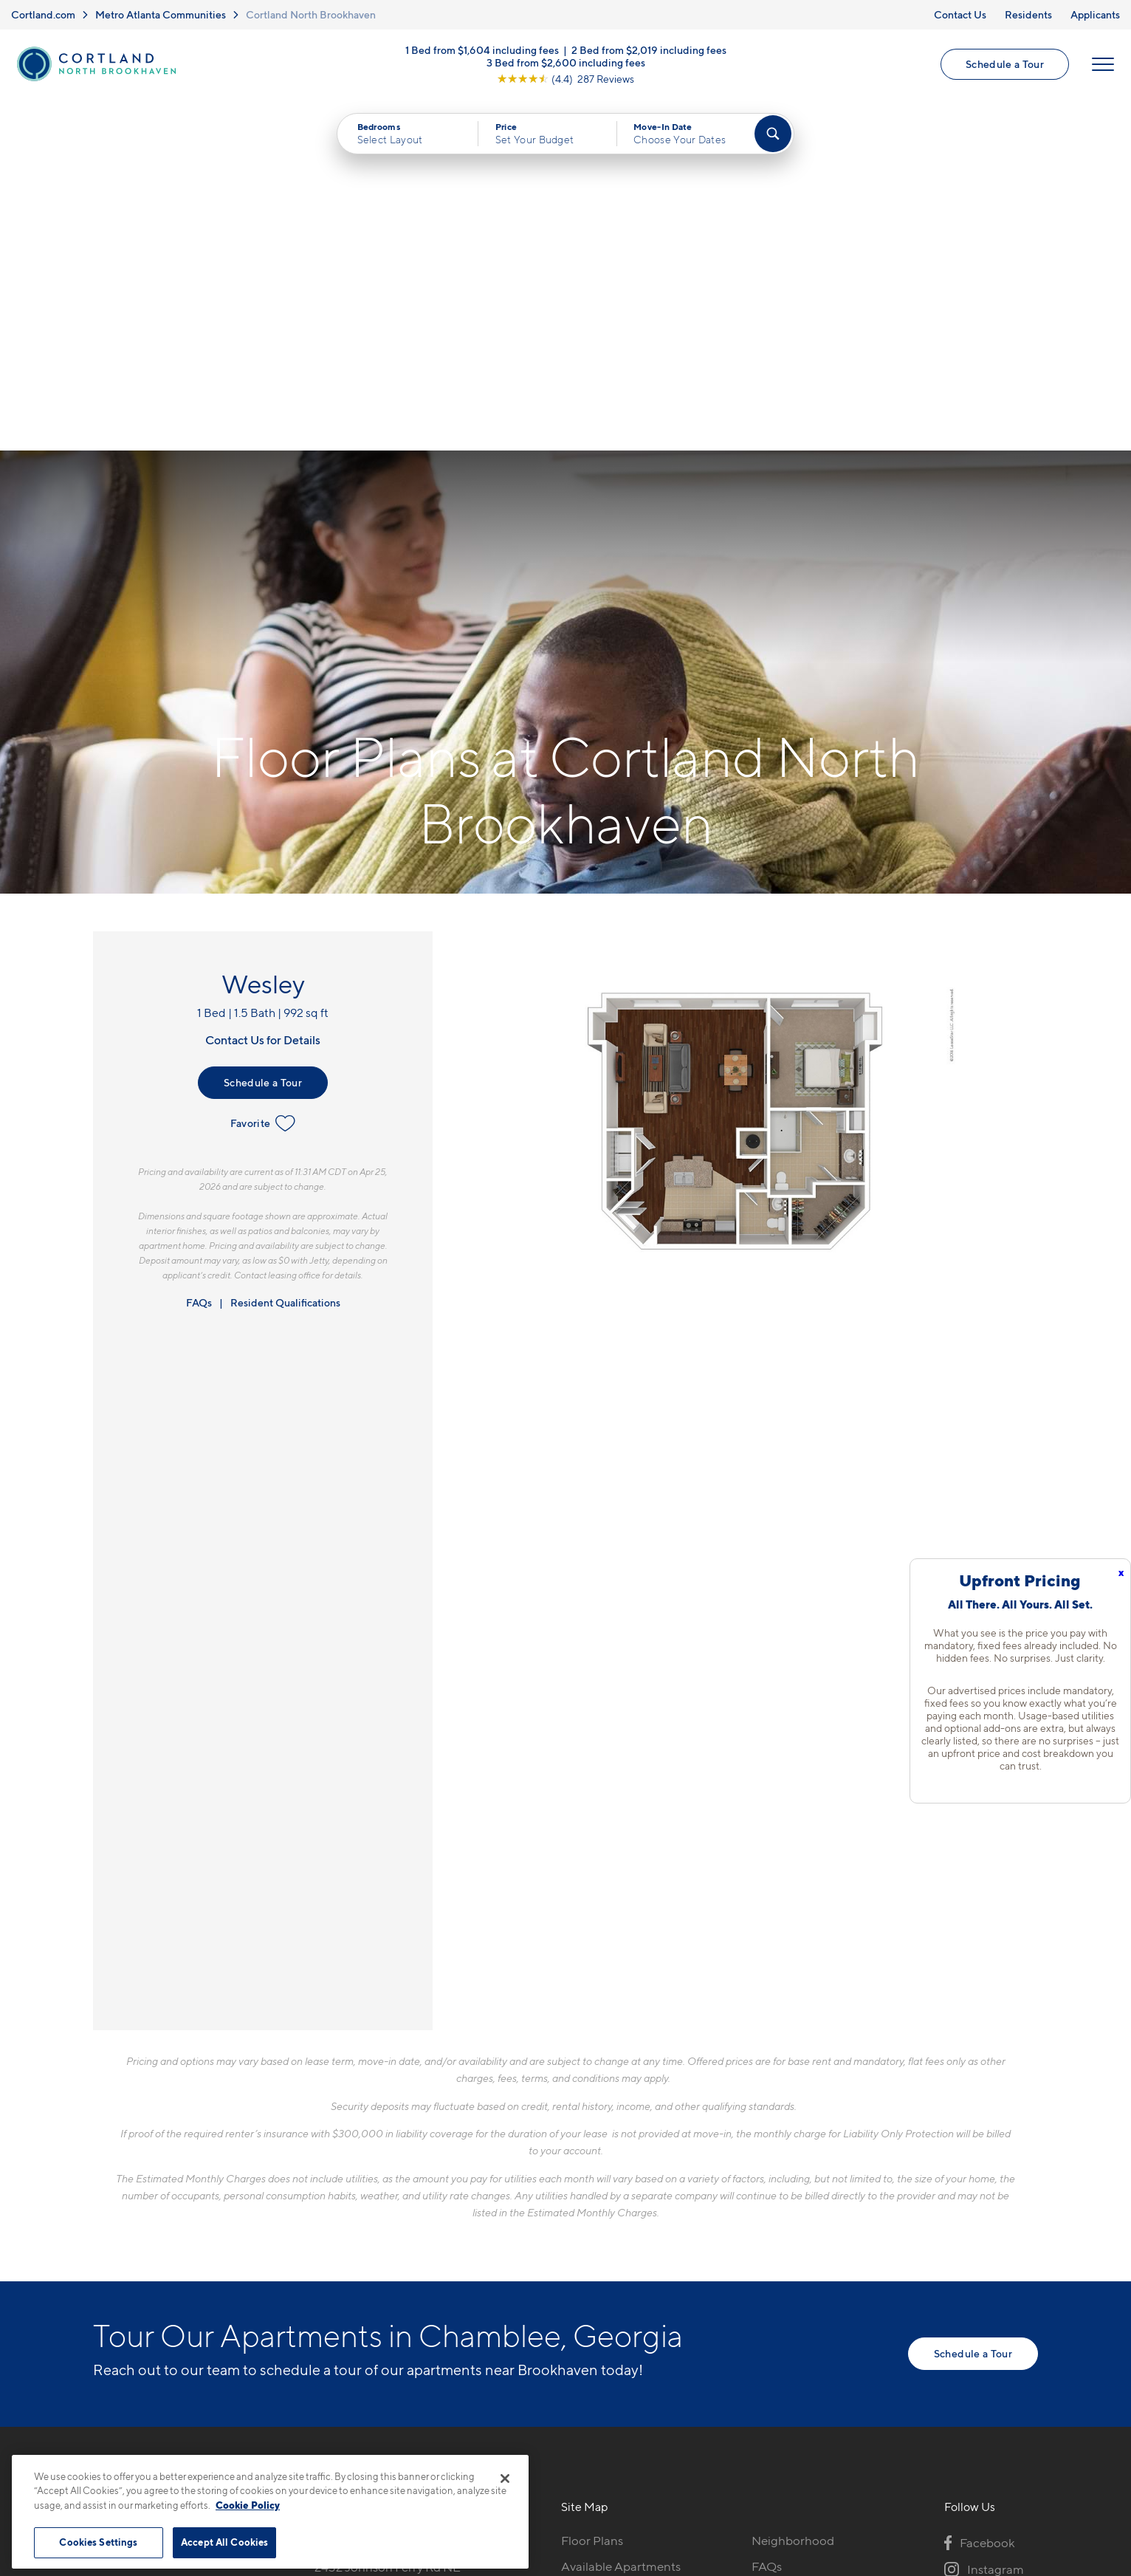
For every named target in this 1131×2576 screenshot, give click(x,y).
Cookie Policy (248, 2505)
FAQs (199, 951)
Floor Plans (592, 2189)
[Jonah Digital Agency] (1003, 2447)
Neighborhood (793, 2189)
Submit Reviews (562, 2455)
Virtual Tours (596, 2240)
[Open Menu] (1103, 64)
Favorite (263, 772)
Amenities (589, 2291)
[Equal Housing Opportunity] (322, 2269)
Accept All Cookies (224, 2542)
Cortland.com (43, 14)
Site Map (631, 2455)
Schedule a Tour (1005, 64)
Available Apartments (621, 2214)
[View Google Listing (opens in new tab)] (565, 78)
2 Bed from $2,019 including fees (648, 49)
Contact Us (960, 14)
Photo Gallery (599, 2265)
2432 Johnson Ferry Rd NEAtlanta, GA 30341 (387, 2224)
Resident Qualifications (285, 951)
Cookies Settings (98, 2542)
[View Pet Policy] (439, 2269)
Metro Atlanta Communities (160, 14)
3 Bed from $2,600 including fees (566, 61)
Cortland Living (604, 2317)
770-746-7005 (355, 2189)
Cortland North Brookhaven (311, 14)
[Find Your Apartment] (772, 134)
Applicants (1095, 14)
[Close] (505, 2478)
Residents (1028, 14)
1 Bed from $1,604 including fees (482, 49)
